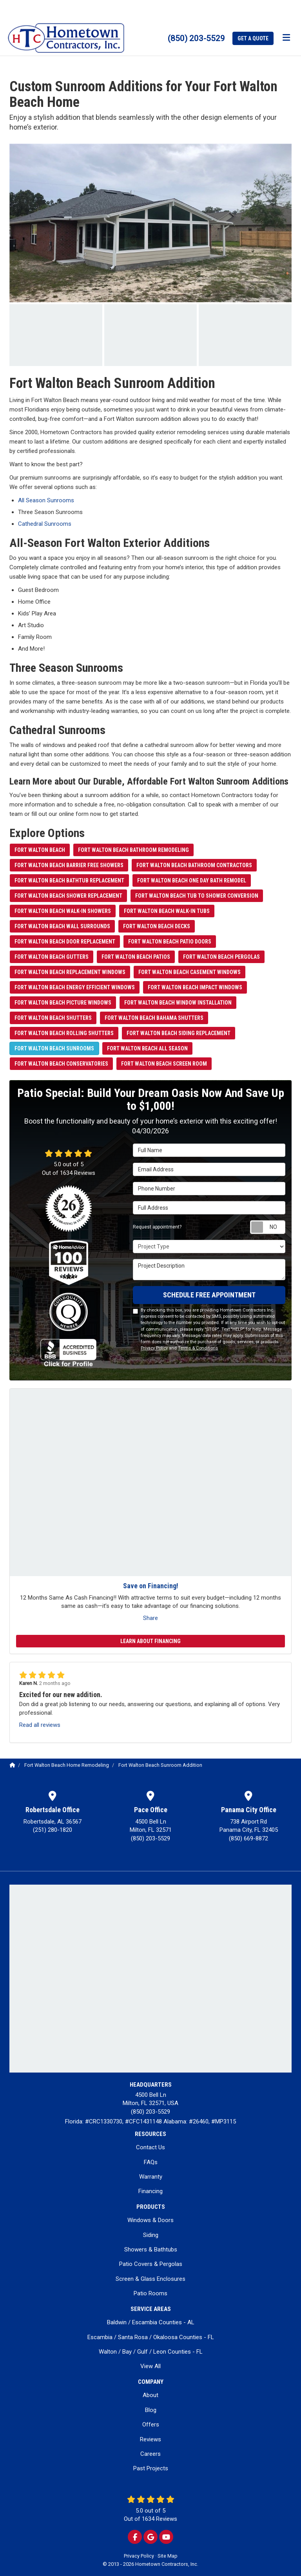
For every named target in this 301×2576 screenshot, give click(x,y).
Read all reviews (39, 1724)
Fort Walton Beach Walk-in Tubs (167, 911)
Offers (150, 2424)
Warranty (150, 2176)
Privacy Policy (154, 1348)
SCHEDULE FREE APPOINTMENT (209, 1295)
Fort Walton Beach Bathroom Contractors (194, 865)
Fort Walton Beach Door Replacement (65, 941)
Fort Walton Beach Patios (136, 957)
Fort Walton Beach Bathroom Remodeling (133, 850)
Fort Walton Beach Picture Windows (63, 1002)
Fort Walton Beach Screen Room (164, 1064)
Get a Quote (253, 38)
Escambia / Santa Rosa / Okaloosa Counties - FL (150, 2337)
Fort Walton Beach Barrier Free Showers (69, 865)
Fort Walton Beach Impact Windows (195, 987)
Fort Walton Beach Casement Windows (189, 972)
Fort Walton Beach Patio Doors (169, 941)
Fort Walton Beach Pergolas (221, 957)
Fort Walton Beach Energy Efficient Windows (75, 987)
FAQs (151, 2162)
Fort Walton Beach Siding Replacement (178, 1033)
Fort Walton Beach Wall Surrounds (62, 926)
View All (150, 2366)
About (150, 2395)
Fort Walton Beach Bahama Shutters (154, 1018)
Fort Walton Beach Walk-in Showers (63, 911)
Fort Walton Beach (40, 850)
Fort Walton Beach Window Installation (178, 1002)
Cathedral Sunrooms (44, 523)
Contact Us (150, 2147)
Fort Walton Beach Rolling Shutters (64, 1033)
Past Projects (150, 2468)
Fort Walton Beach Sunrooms (54, 1048)
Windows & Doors (150, 2220)
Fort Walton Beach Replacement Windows (70, 972)
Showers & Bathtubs (150, 2249)
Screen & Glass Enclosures (150, 2278)
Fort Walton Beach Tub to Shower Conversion (196, 896)
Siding (150, 2235)
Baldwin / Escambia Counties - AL (150, 2322)
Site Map (168, 2556)
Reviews (150, 2439)
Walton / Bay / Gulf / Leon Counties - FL (151, 2351)
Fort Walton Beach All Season (147, 1048)
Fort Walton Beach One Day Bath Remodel (191, 880)
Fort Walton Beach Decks (156, 926)
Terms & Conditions (198, 1348)
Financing (150, 2191)
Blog (150, 2410)
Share (150, 1618)
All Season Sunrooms (46, 500)
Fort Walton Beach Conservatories (61, 1064)
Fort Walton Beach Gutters (52, 957)
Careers (150, 2453)
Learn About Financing (150, 1641)
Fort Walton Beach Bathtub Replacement (69, 880)
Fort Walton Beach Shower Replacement (68, 896)
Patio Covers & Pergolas (150, 2264)
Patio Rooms (150, 2293)
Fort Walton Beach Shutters (53, 1018)
